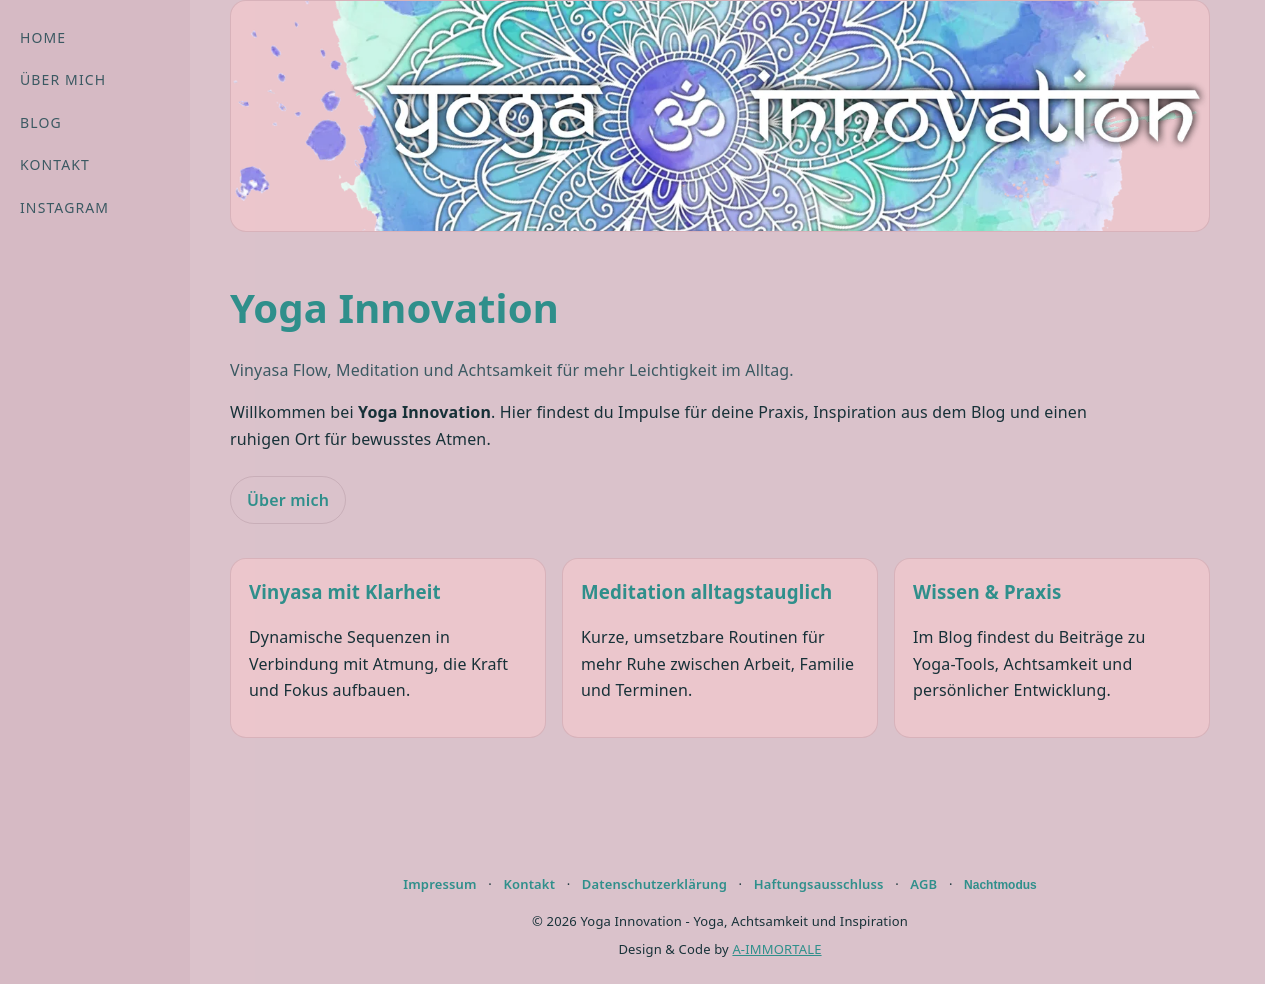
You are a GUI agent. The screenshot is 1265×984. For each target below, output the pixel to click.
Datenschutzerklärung (654, 884)
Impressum (439, 884)
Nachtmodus (1000, 885)
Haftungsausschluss (819, 884)
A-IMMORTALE (776, 949)
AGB (923, 884)
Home (43, 37)
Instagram (64, 207)
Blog (41, 122)
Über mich (63, 79)
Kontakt (55, 164)
